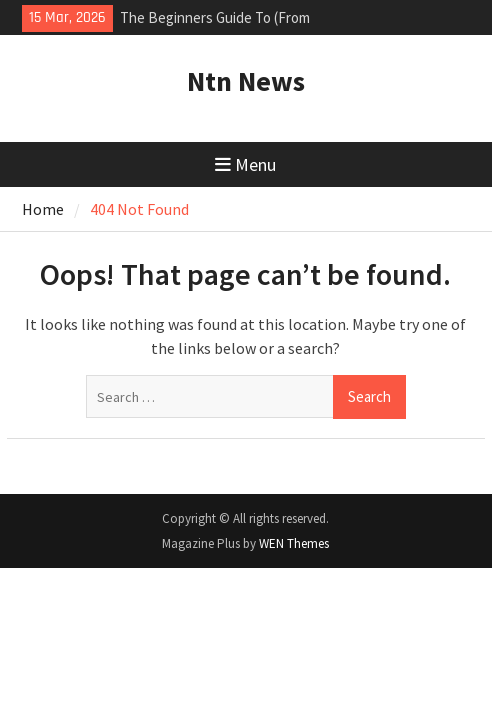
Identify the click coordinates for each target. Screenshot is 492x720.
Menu (245, 164)
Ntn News (246, 81)
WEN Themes (294, 543)
